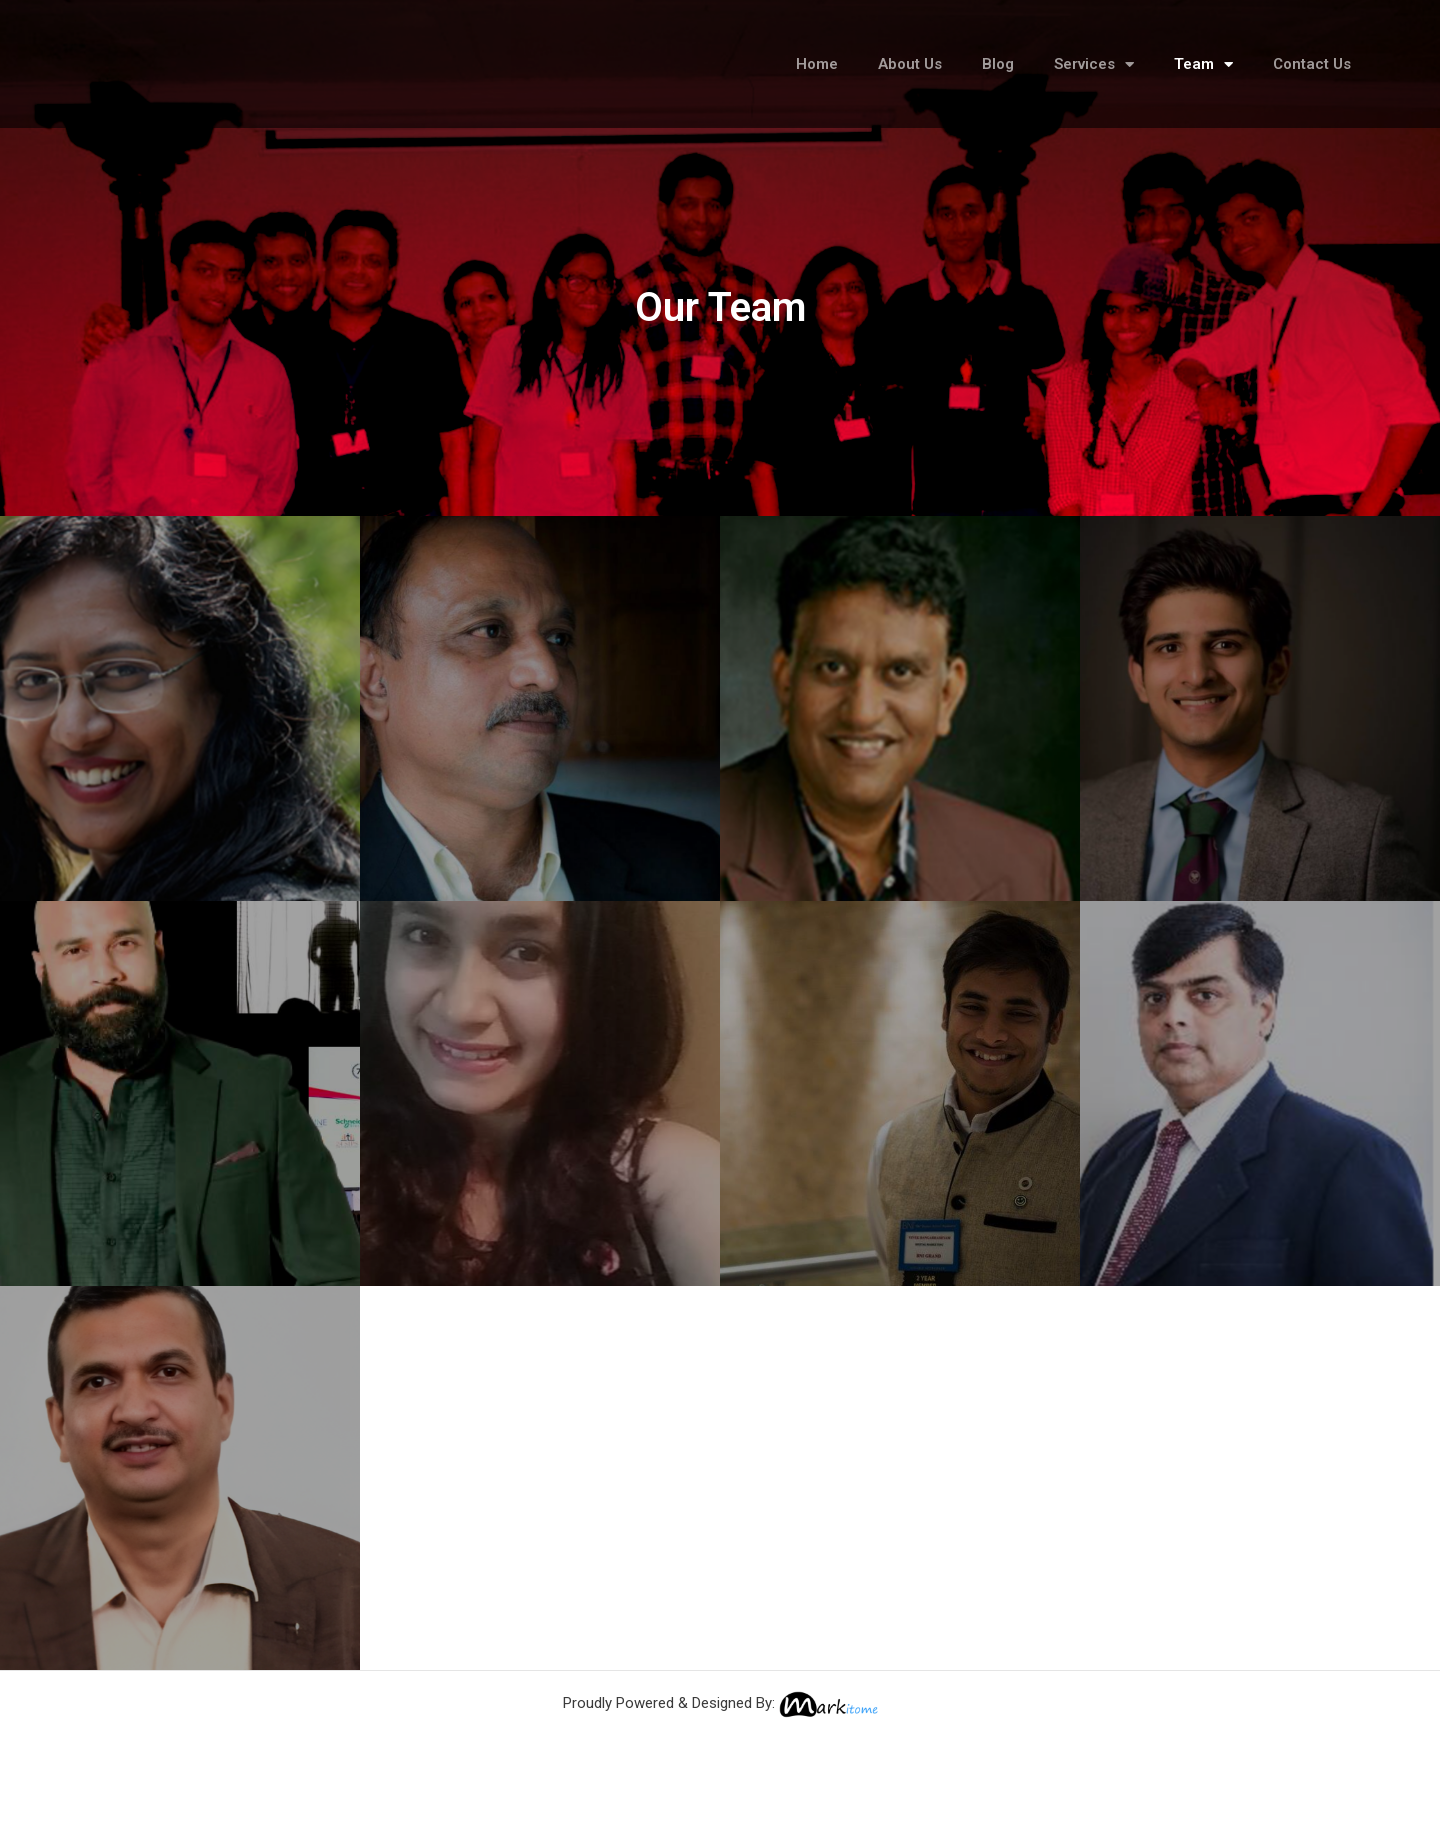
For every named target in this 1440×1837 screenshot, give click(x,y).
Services (1094, 67)
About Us (910, 68)
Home (817, 68)
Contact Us (1312, 68)
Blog (998, 68)
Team (1203, 67)
